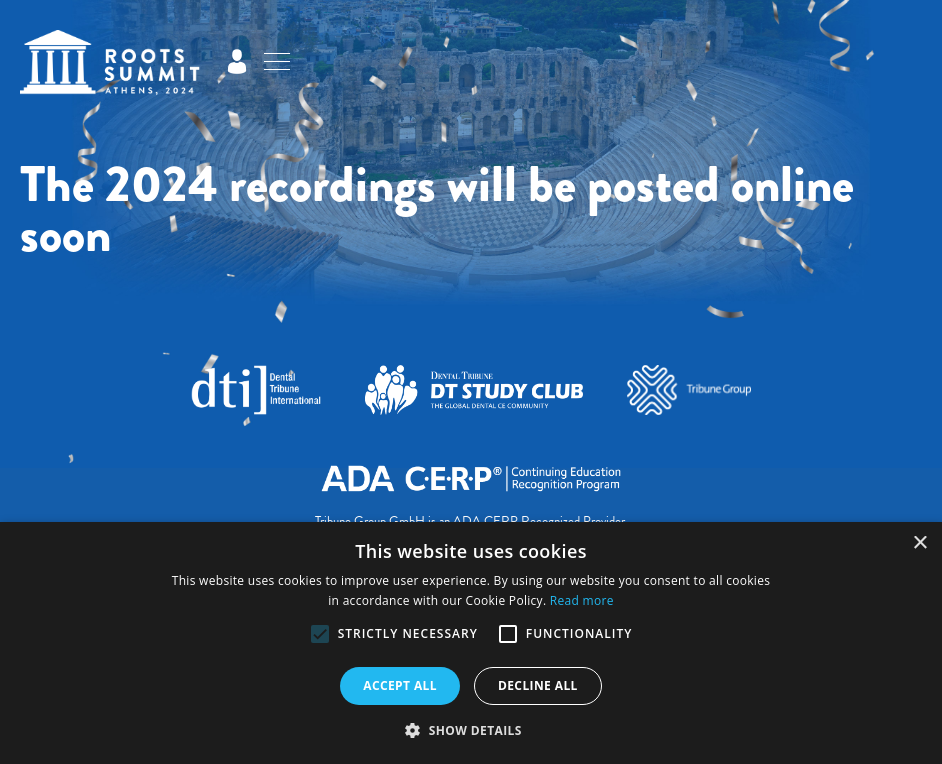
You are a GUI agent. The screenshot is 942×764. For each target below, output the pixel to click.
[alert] (471, 643)
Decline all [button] (538, 685)
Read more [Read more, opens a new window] (582, 600)
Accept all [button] (400, 685)
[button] (320, 634)
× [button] (919, 543)
